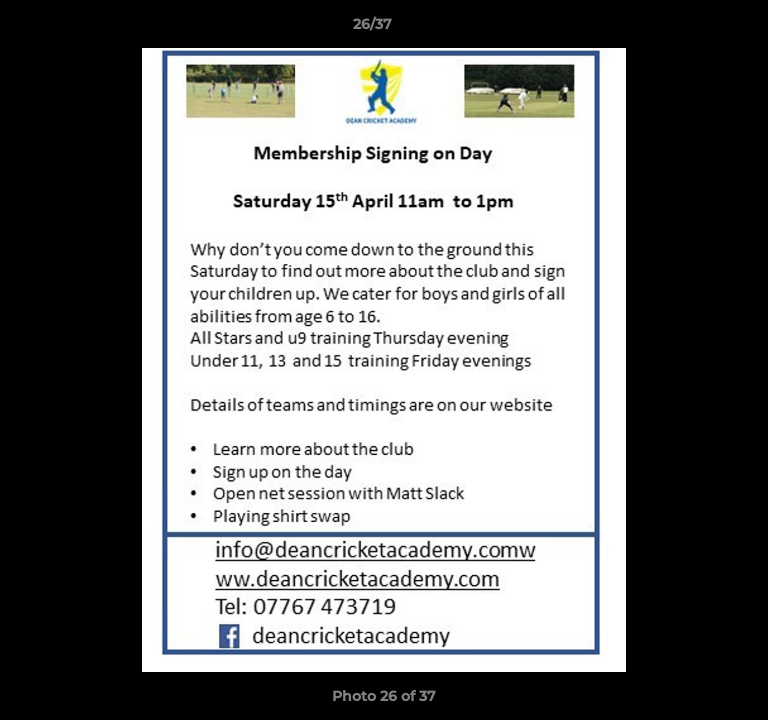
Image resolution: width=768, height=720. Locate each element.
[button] (696, 29)
